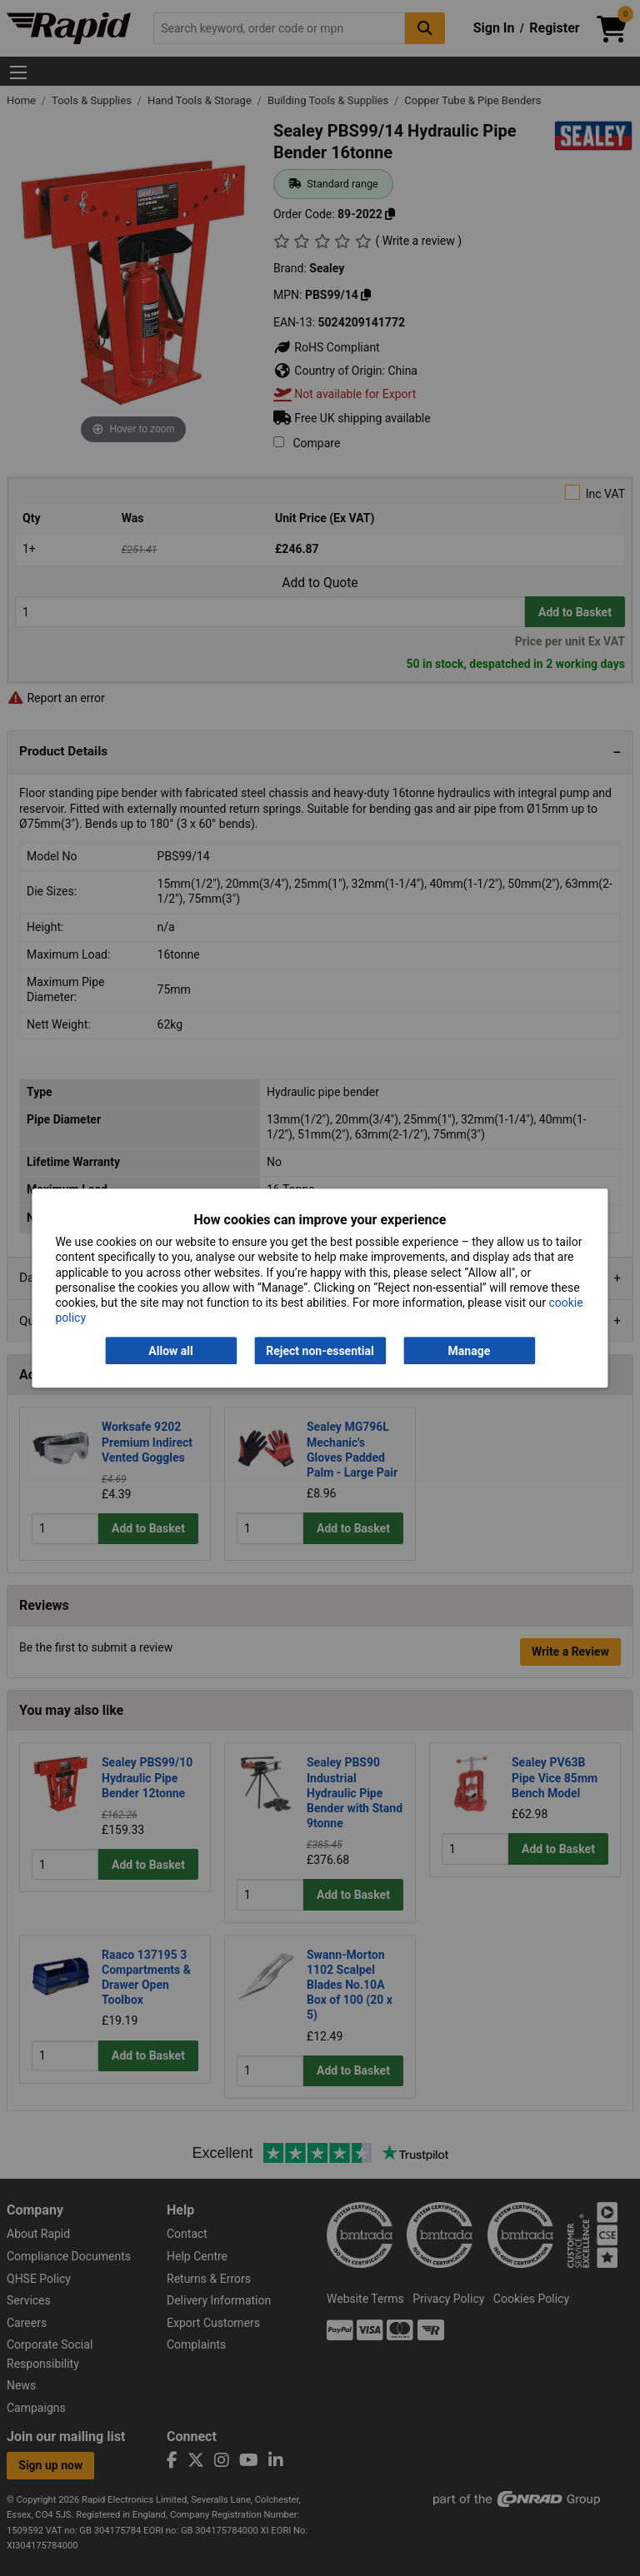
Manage (469, 1351)
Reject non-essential (319, 1351)
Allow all (170, 1351)
